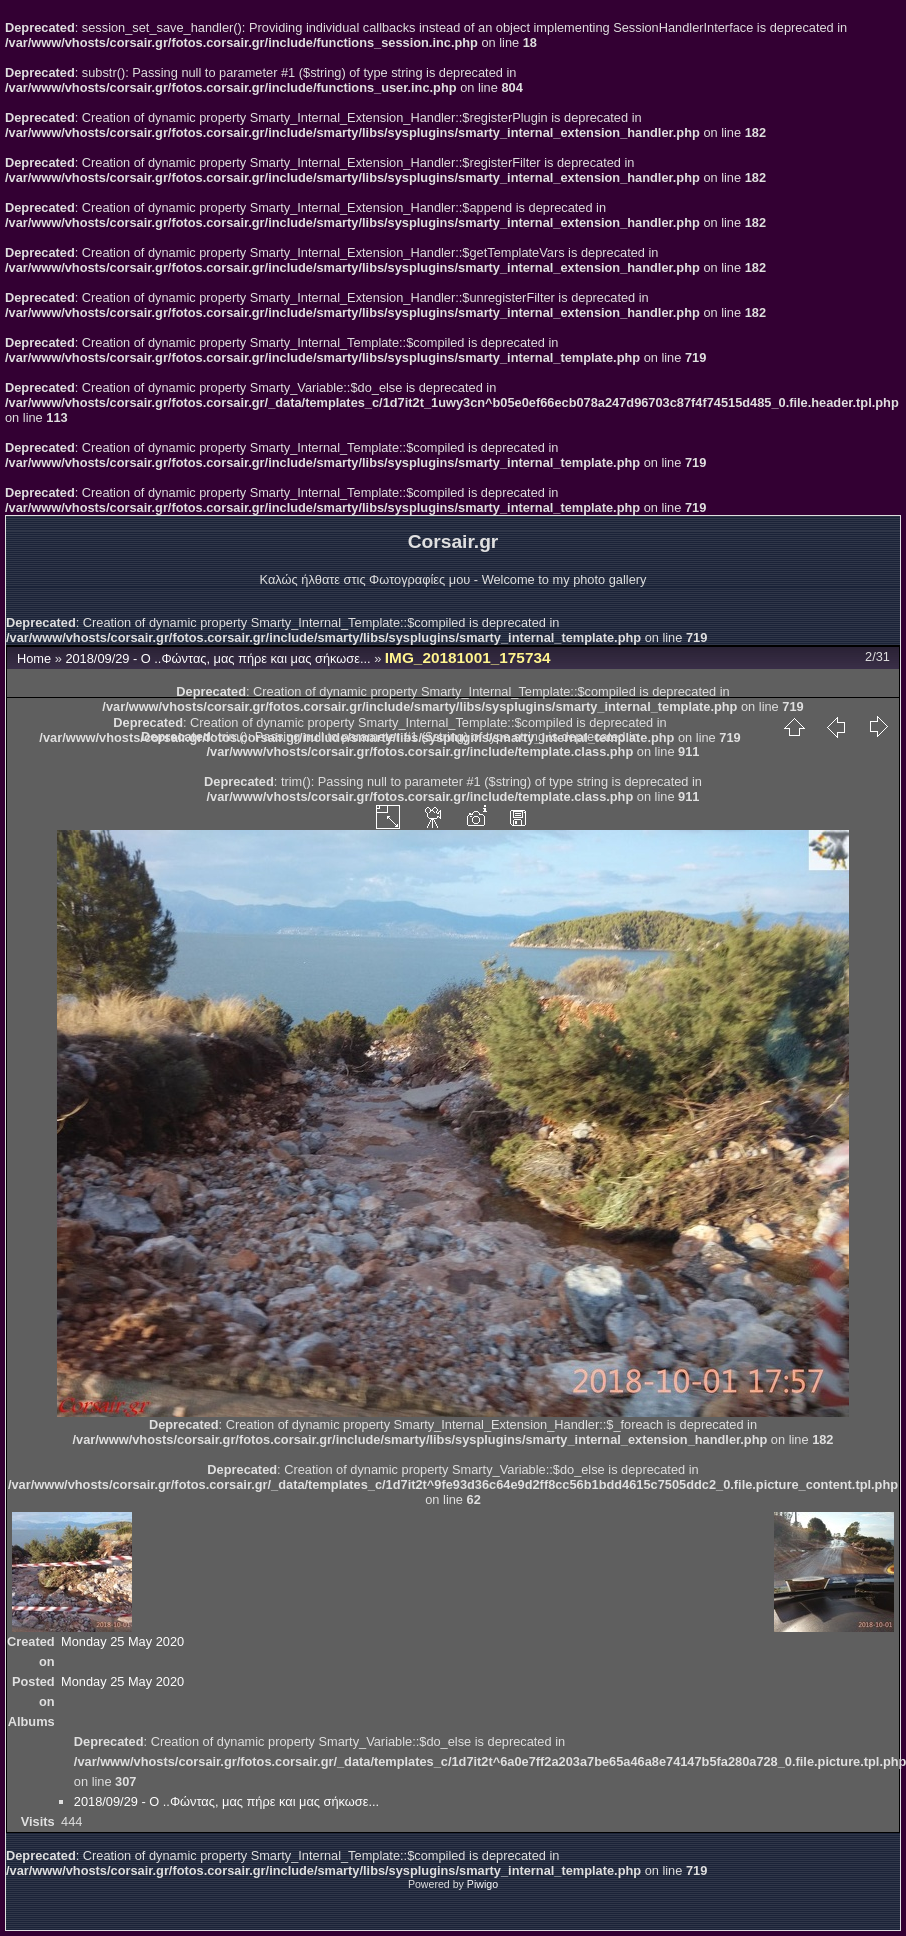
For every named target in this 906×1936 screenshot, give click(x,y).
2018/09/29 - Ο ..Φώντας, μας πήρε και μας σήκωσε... (219, 658)
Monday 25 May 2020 (122, 1641)
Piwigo (482, 1884)
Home (34, 658)
